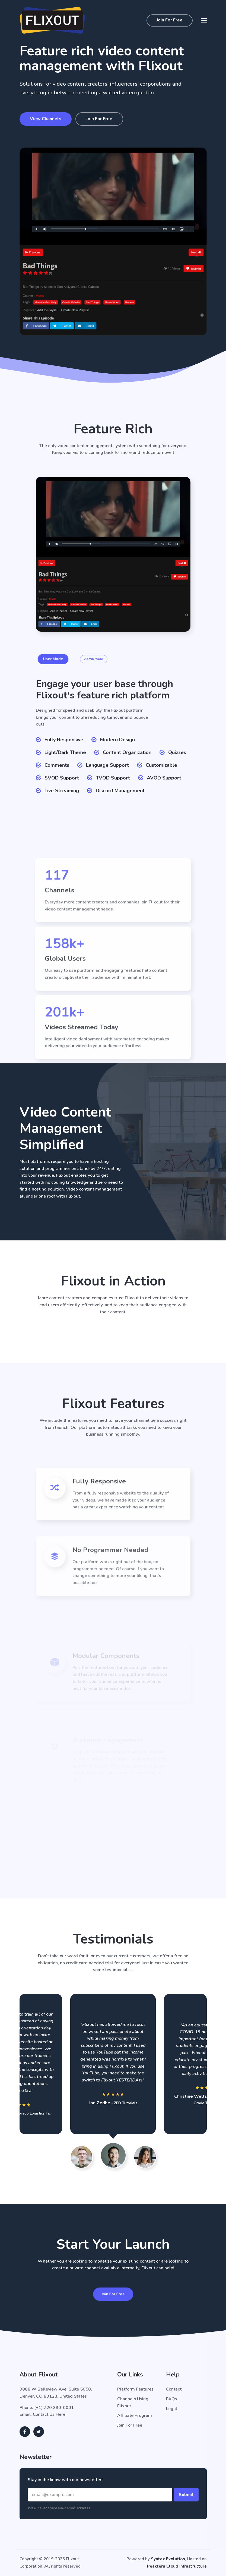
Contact (174, 2389)
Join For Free (170, 20)
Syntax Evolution (168, 2559)
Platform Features (135, 2389)
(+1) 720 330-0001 (54, 2408)
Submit (186, 2495)
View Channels (44, 119)
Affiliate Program (134, 2415)
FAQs (171, 2399)
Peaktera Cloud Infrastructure (177, 2566)
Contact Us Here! (49, 2414)
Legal (171, 2409)
